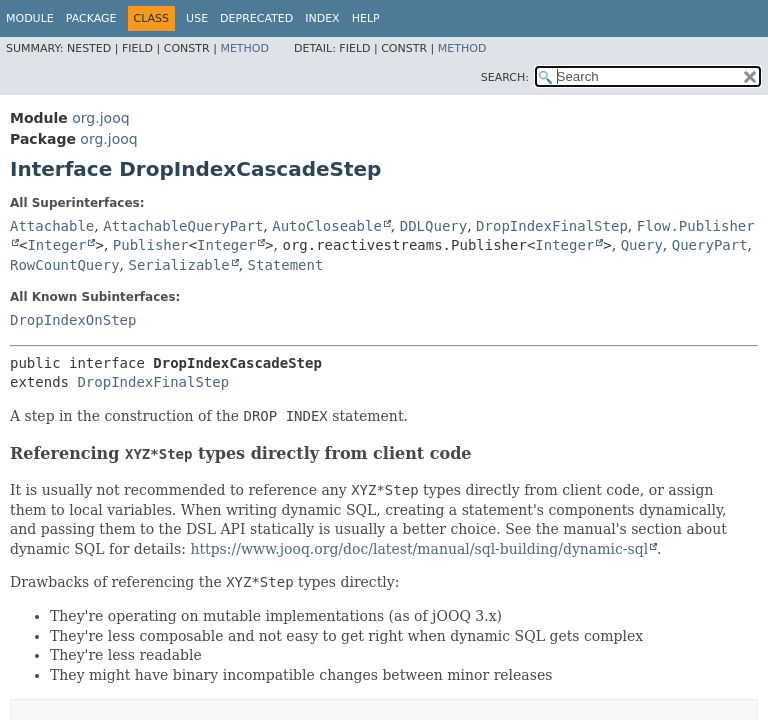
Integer (56, 245)
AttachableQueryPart (183, 226)
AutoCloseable (327, 226)
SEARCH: (505, 77)
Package (91, 18)
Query (642, 245)
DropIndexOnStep (73, 320)
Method (244, 48)
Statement (286, 265)
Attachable (52, 226)
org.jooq (100, 118)
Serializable (178, 265)
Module (30, 18)
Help (366, 18)
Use (197, 18)
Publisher (151, 245)
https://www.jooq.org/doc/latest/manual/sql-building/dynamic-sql (419, 549)
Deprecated (256, 18)
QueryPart (710, 245)
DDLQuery (433, 226)
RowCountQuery (65, 265)
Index (322, 18)
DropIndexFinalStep (552, 226)
